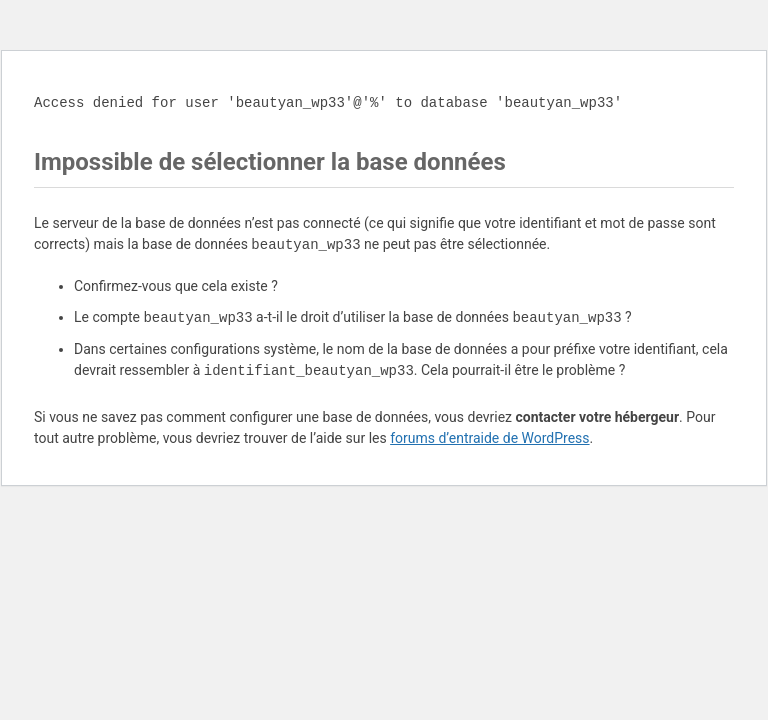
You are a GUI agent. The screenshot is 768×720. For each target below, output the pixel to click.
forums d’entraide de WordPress (489, 438)
